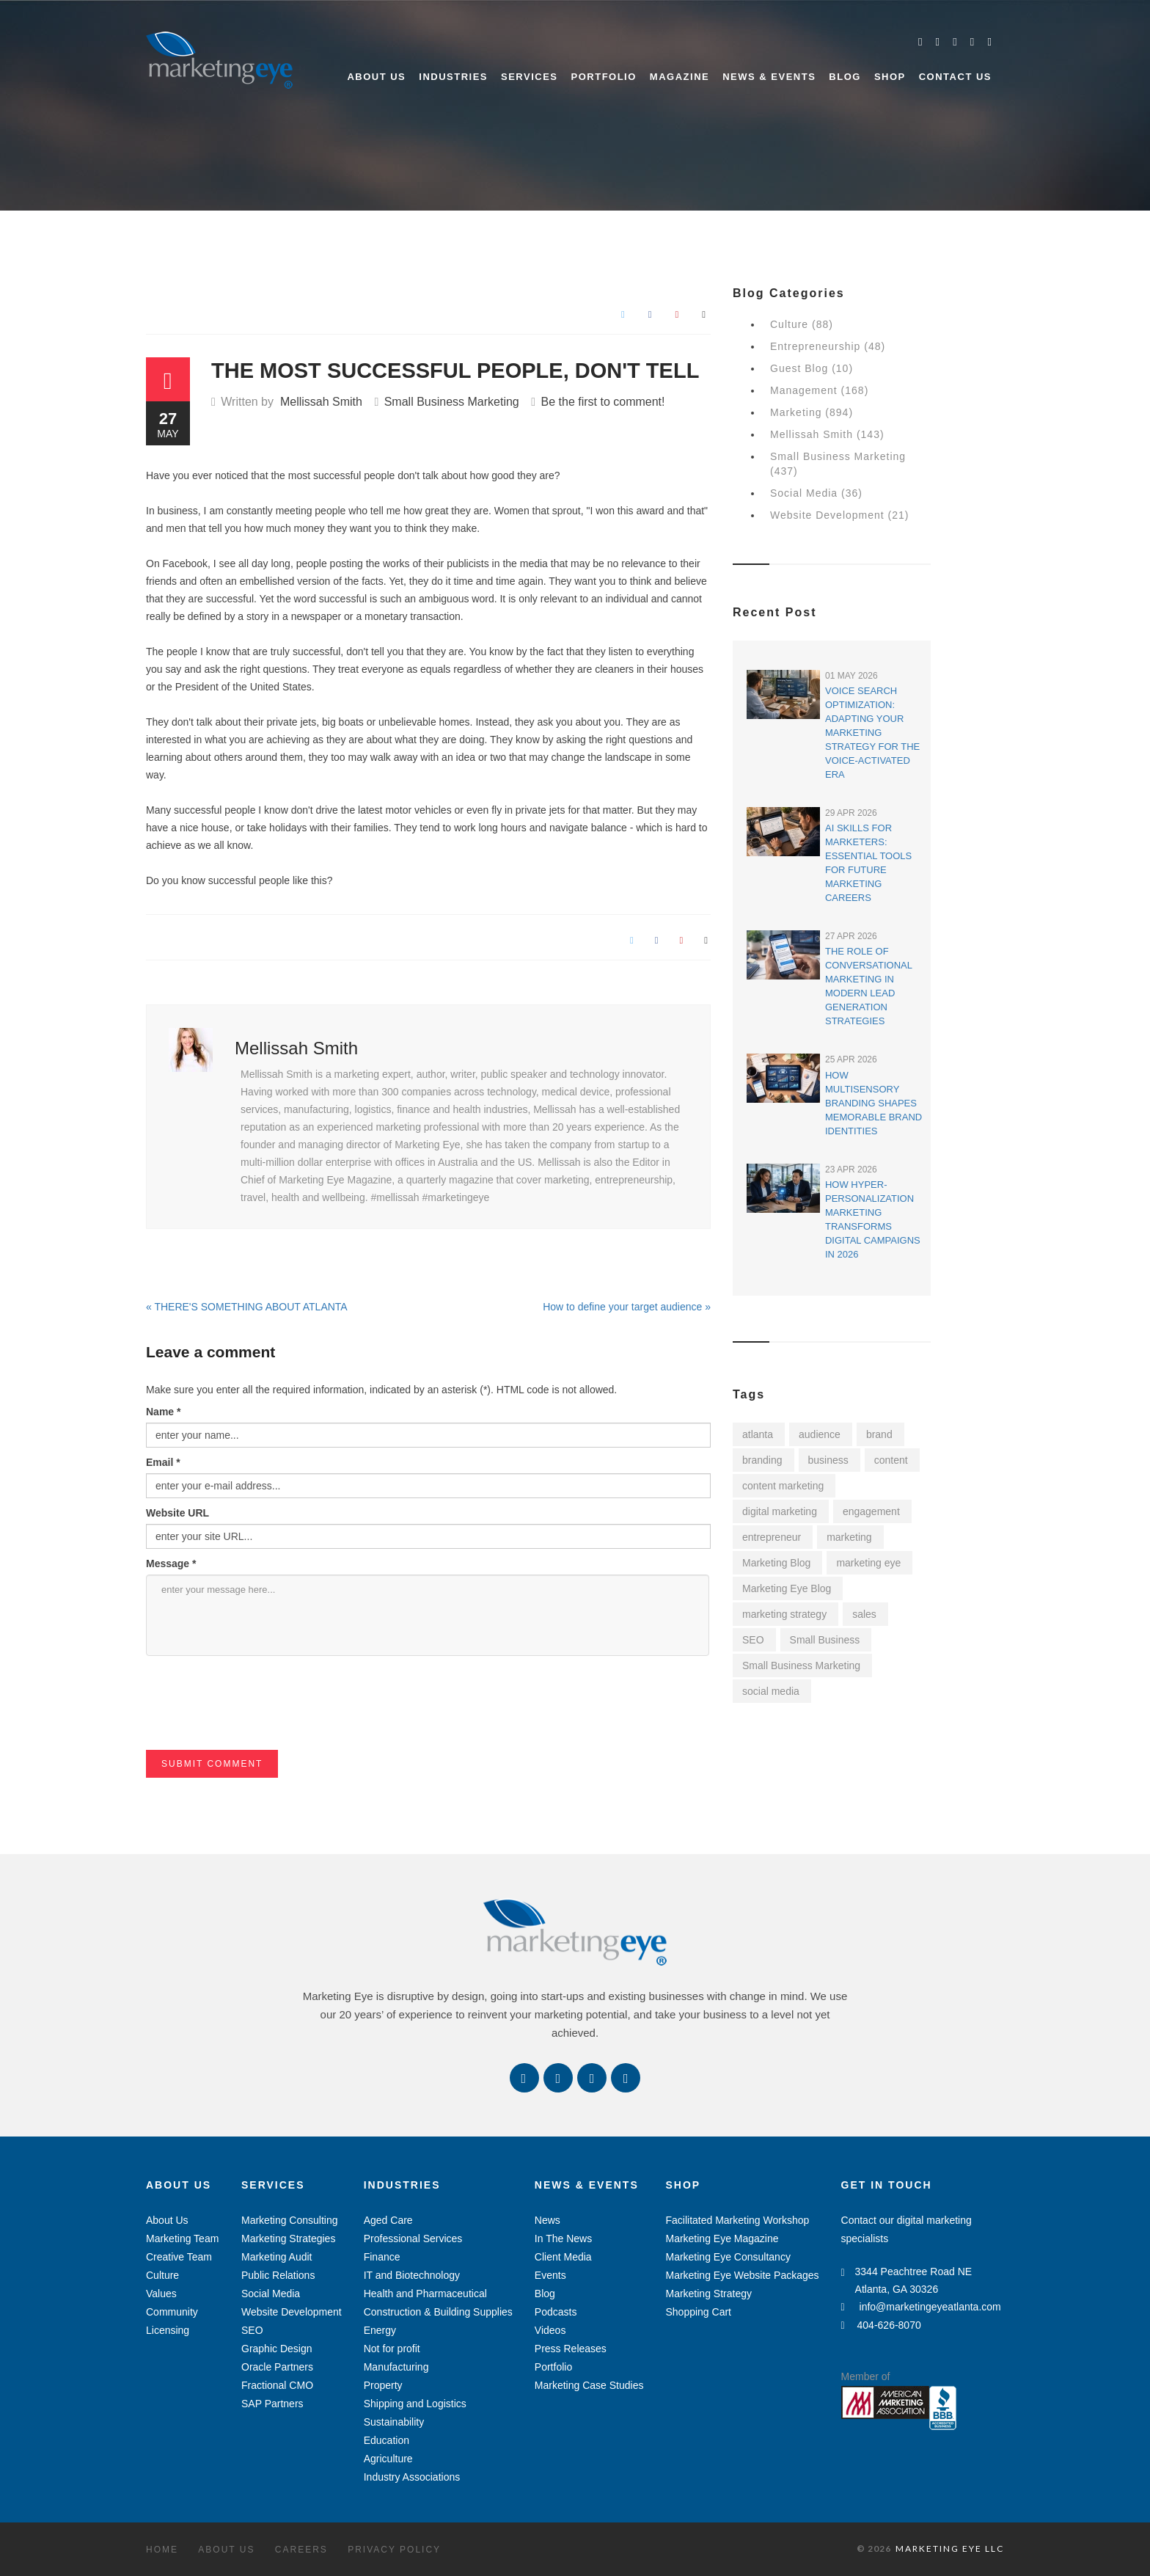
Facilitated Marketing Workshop (737, 2220)
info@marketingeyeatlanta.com (921, 2307)
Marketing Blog (776, 1563)
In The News (563, 2238)
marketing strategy (784, 1614)
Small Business (825, 1640)
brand (879, 1434)
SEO (753, 1640)
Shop (890, 76)
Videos (550, 2330)
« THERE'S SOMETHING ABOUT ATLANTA (247, 1307)
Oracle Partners (277, 2367)
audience (819, 1434)
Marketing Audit (276, 2257)
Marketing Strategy (708, 2293)
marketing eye (868, 1563)
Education (386, 2440)
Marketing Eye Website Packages (741, 2275)
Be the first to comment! (603, 401)
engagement (871, 1511)
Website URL (177, 1513)
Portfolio (604, 76)
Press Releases (571, 2348)
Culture (162, 2275)
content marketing (783, 1486)
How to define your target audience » (627, 1307)
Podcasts (556, 2312)
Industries (453, 76)
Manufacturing (396, 2367)
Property (383, 2385)
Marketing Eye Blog (786, 1588)
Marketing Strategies (288, 2238)
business (828, 1460)
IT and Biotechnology (412, 2275)
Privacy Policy (394, 2549)
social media (770, 1691)
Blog (845, 76)
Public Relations (278, 2275)
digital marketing (779, 1511)
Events (550, 2275)
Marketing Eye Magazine (721, 2238)
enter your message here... (427, 1615)
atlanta (757, 1434)
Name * (163, 1411)
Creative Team (179, 2257)
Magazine (679, 76)
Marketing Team (182, 2238)
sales (864, 1614)
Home (162, 2549)
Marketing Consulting (289, 2220)
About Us (376, 76)
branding (762, 1460)
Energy (380, 2330)
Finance (382, 2257)
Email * (163, 1462)
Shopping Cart (698, 2312)
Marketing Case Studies (589, 2385)
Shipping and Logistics (415, 2403)
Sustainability (394, 2422)
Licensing (167, 2330)
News (547, 2220)
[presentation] (257, 1721)
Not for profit (392, 2348)
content (891, 1460)
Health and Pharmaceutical (425, 2293)
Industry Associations (412, 2477)
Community (172, 2312)
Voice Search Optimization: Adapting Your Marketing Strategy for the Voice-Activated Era (872, 732)
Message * (171, 1563)
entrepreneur (771, 1537)
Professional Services (413, 2238)
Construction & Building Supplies (438, 2312)
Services (529, 76)
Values (161, 2293)
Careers (301, 2549)
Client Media (563, 2257)
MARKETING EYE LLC (950, 2548)
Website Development (291, 2312)
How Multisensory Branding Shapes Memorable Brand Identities (873, 1103)
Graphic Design (276, 2348)
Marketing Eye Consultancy (727, 2257)
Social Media (270, 2293)
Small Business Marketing (451, 401)
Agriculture (388, 2458)
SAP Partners (272, 2403)
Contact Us (955, 76)
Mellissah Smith (321, 401)
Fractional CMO (277, 2385)
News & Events (769, 76)
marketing (849, 1537)
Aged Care (388, 2220)
